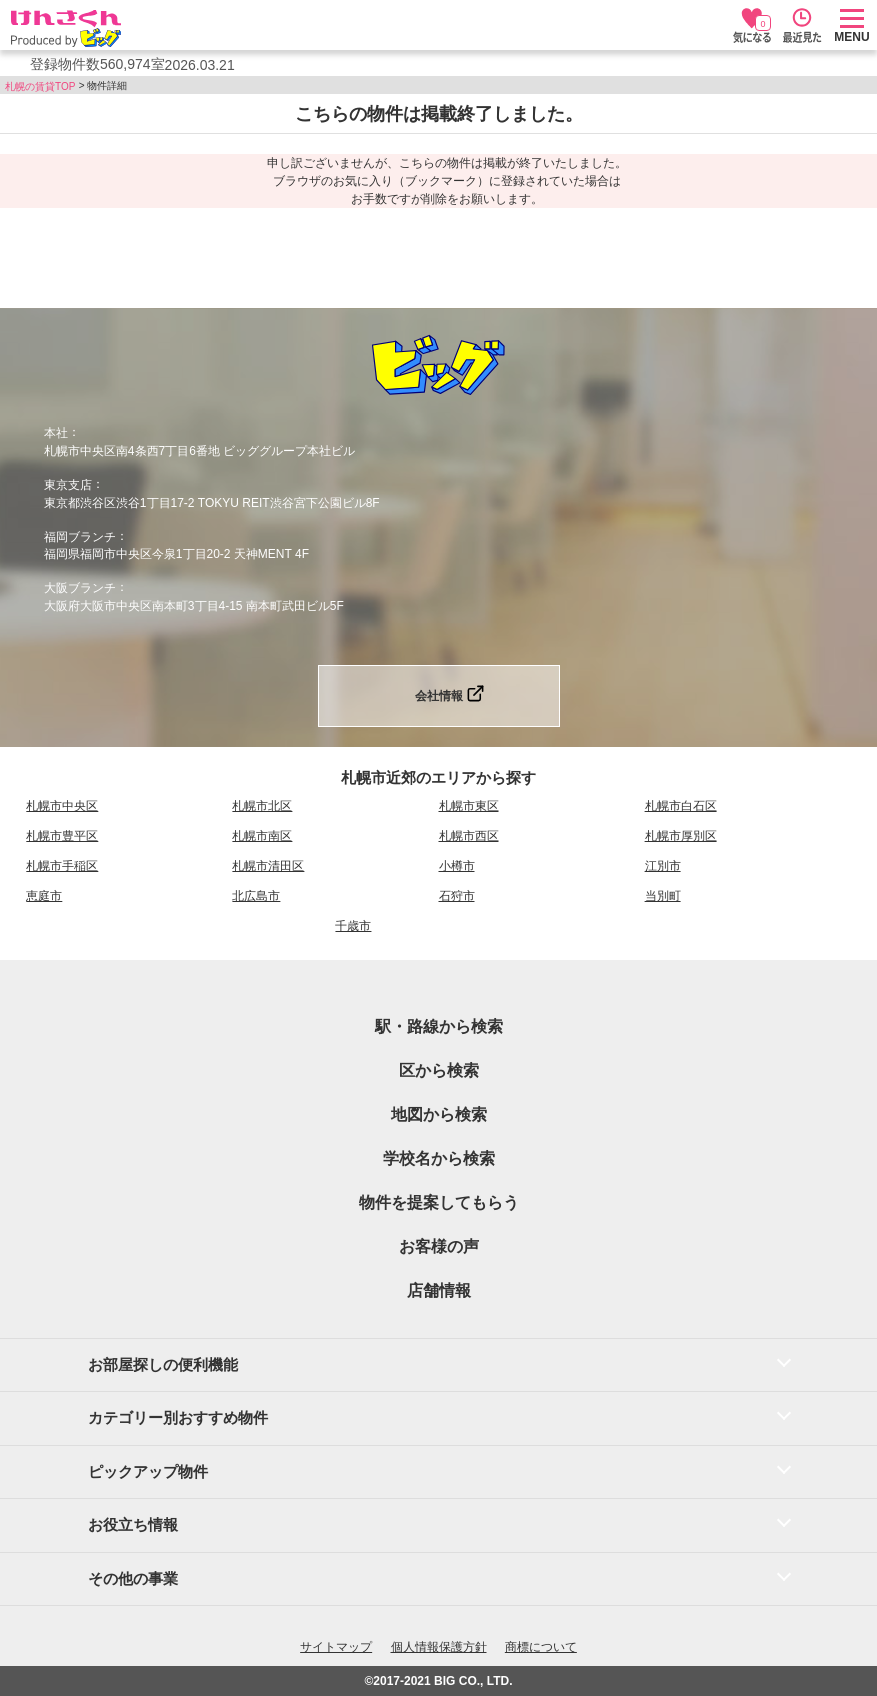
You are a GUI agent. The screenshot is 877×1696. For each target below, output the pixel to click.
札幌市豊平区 (62, 836)
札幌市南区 (262, 836)
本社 (56, 433)
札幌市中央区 (62, 806)
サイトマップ (336, 1647)
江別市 (663, 866)
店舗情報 (439, 1290)
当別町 (663, 896)
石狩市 (457, 896)
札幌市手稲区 (62, 866)
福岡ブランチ (80, 536)
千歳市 (353, 926)
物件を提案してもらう (439, 1202)
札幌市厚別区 (681, 836)
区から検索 (439, 1070)
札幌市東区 (469, 806)
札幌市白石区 (681, 806)
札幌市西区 (469, 836)
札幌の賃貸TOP (40, 86)
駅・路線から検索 (439, 1026)
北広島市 (256, 896)
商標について (541, 1647)
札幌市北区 (262, 806)
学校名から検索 (439, 1158)
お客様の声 (439, 1246)
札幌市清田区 (268, 866)
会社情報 (439, 696)
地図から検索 (439, 1114)
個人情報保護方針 (439, 1647)
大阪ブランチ (80, 588)
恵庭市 (44, 896)
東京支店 (68, 485)
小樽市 (457, 866)
